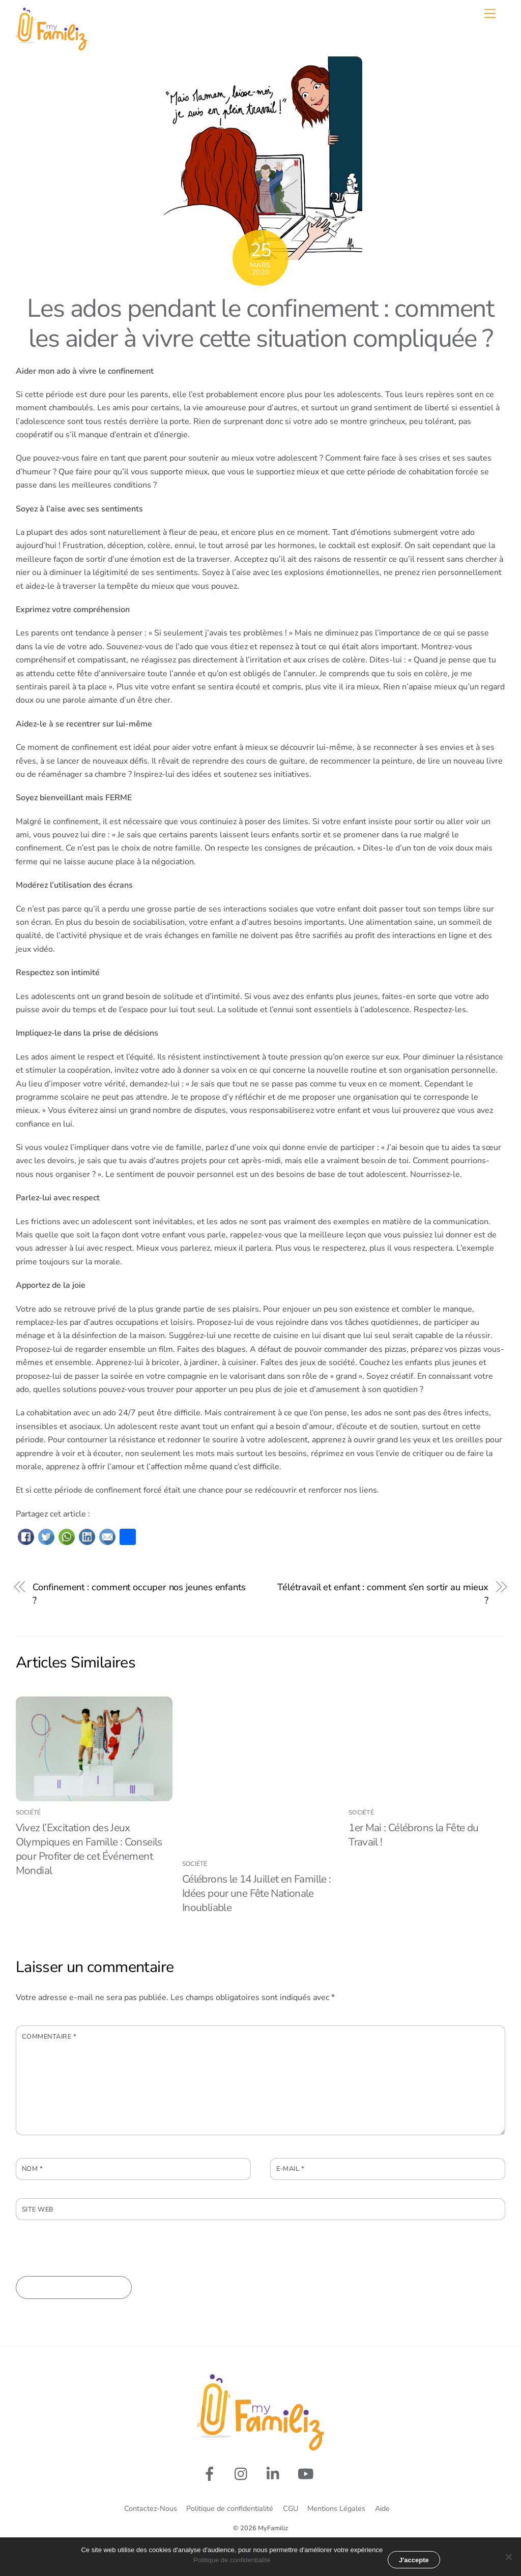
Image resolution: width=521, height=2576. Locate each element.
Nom (32, 2168)
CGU (290, 2508)
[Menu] (490, 13)
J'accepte (414, 2560)
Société (28, 1812)
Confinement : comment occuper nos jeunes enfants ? (139, 1594)
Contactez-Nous (150, 2508)
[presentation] (93, 2256)
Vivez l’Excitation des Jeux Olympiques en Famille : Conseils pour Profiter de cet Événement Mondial (89, 1849)
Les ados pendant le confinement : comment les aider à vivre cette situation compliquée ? (260, 323)
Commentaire (49, 2036)
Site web (38, 2209)
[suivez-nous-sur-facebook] (211, 2474)
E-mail (290, 2168)
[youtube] (308, 2474)
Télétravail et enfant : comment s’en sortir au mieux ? (382, 1594)
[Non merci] (508, 2557)
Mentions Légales (336, 2508)
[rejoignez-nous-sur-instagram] (243, 2474)
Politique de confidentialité (229, 2508)
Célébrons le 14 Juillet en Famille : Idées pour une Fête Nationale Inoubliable (256, 1893)
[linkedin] (276, 2474)
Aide (382, 2508)
